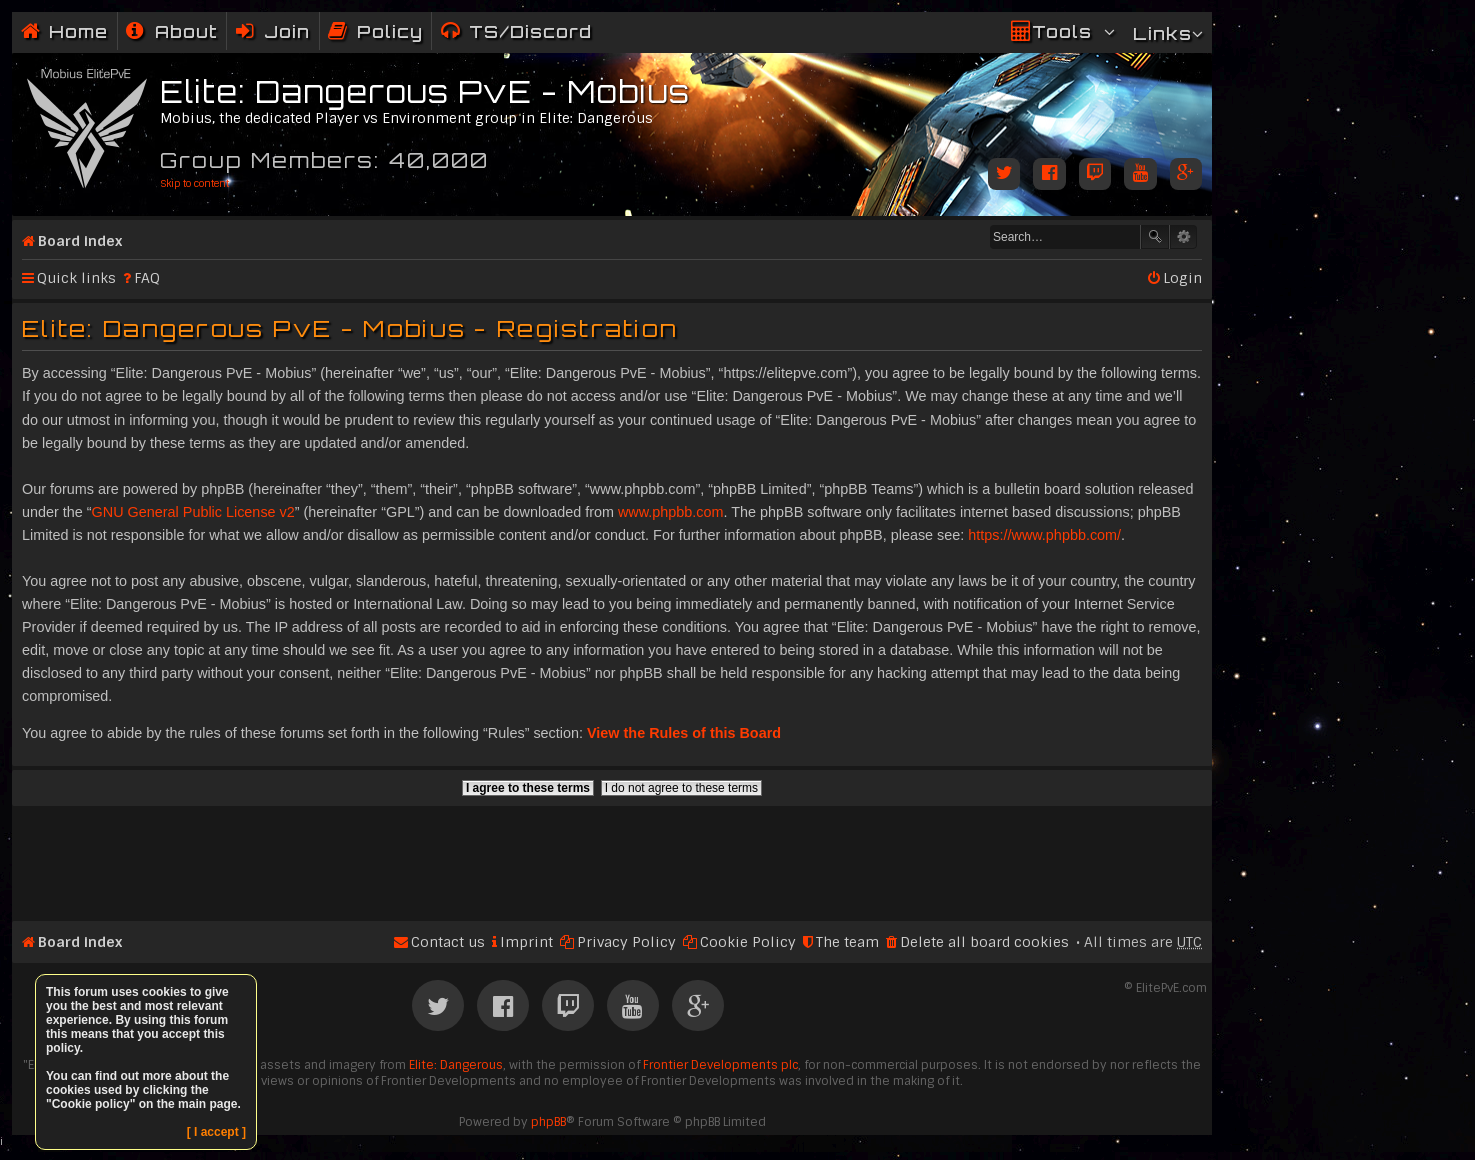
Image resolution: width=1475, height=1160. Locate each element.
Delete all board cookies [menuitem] (984, 942)
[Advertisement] (612, 855)
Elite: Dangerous (456, 1065)
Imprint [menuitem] (526, 942)
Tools (1062, 31)
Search (1155, 237)
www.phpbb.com (671, 512)
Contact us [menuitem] (448, 942)
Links (1162, 33)
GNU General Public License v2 (193, 512)
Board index (80, 241)
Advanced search (1183, 237)
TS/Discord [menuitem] (530, 31)
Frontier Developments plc (720, 1065)
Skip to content (194, 183)
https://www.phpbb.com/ (1044, 535)
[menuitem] (172, 31)
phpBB (548, 1122)
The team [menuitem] (847, 942)
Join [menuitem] (287, 31)
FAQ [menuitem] (147, 278)
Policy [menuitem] (390, 31)
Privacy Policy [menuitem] (626, 942)
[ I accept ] (216, 1132)
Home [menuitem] (78, 31)
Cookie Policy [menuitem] (748, 942)
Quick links (76, 278)
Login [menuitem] (1182, 278)
